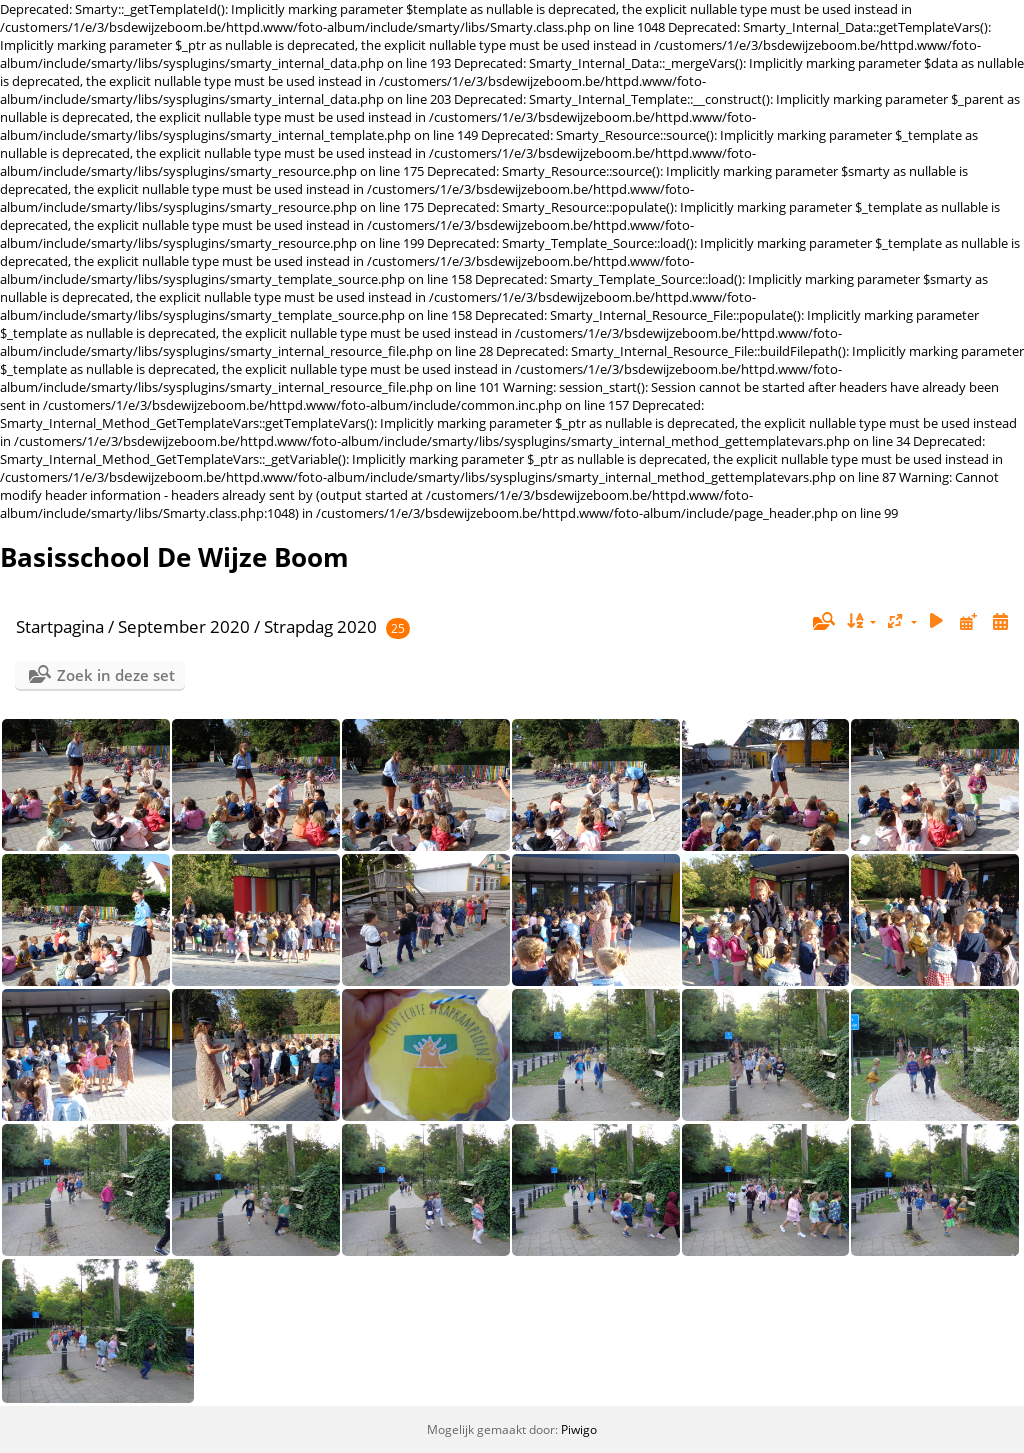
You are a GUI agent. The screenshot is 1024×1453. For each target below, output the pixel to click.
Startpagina (60, 626)
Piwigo (579, 1429)
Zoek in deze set (116, 675)
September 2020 (184, 626)
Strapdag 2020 (320, 626)
